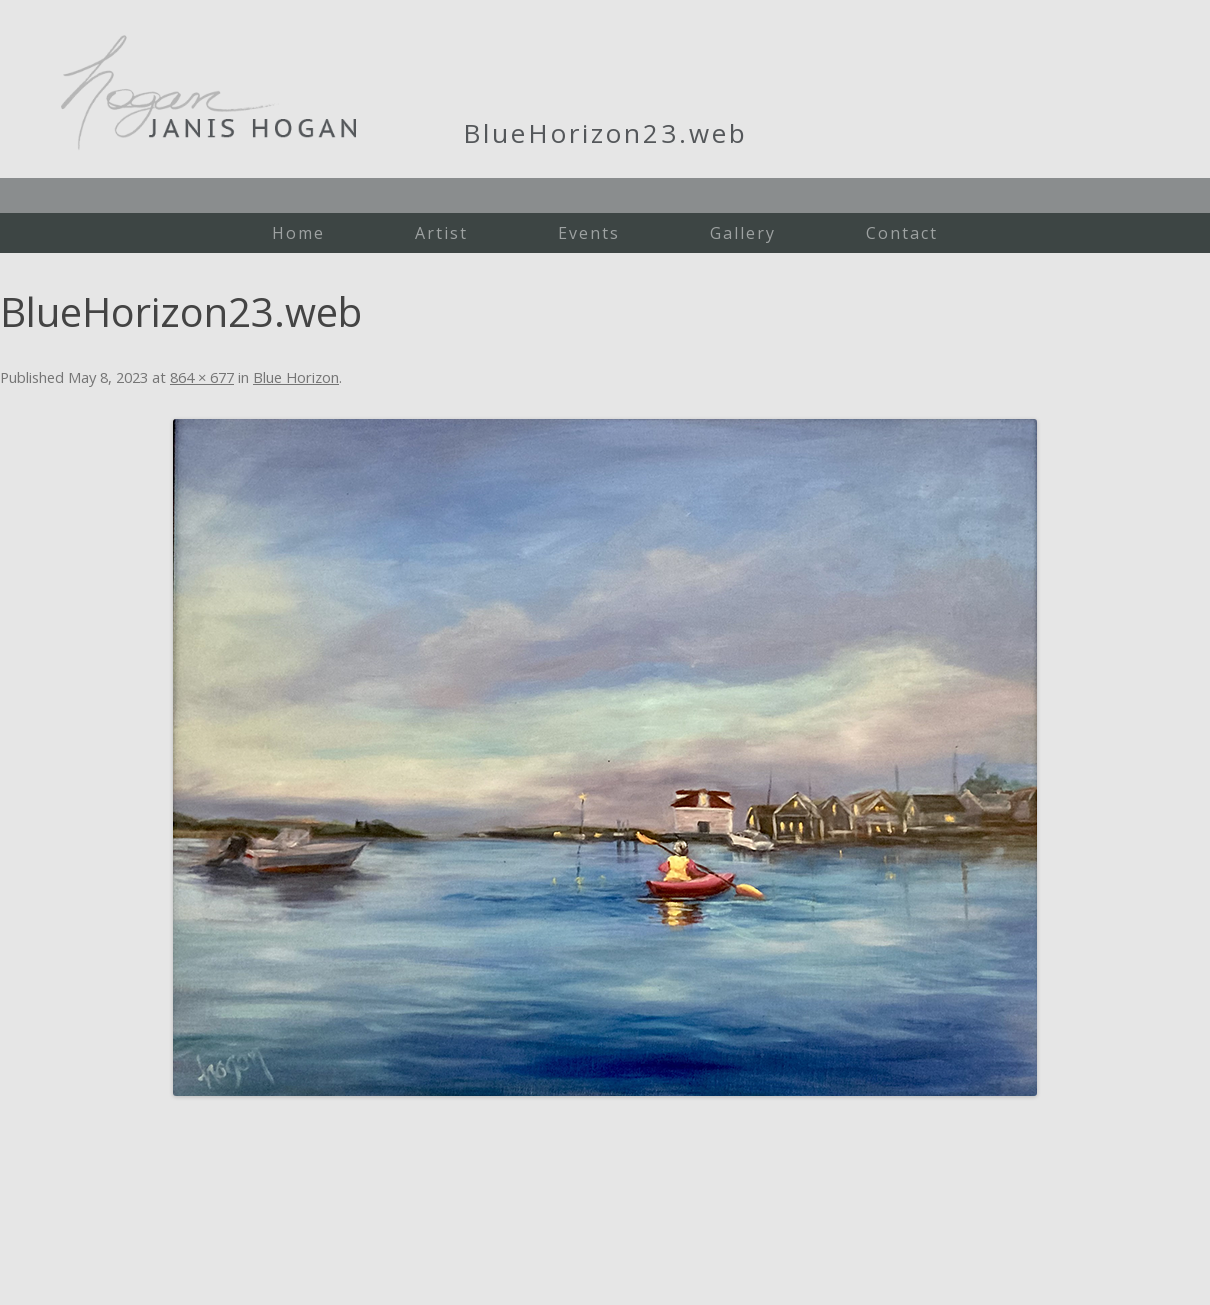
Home (298, 233)
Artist (441, 233)
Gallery (743, 233)
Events (589, 233)
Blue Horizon (296, 377)
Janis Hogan (208, 93)
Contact (902, 233)
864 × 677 (202, 377)
